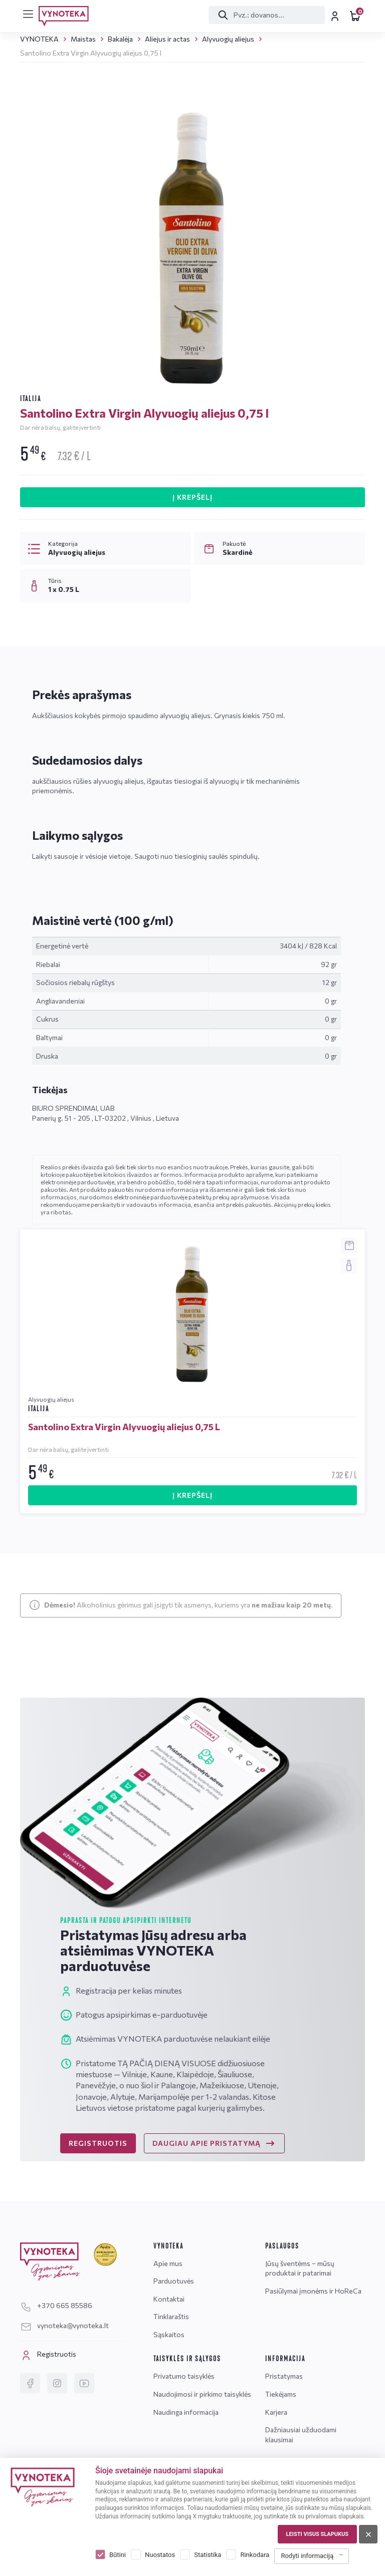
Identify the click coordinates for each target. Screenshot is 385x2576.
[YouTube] (84, 2383)
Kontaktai (168, 2299)
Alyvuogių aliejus (228, 39)
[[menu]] (28, 14)
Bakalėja (120, 39)
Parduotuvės (173, 2281)
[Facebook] (30, 2383)
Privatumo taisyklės (184, 2376)
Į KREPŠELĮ (192, 497)
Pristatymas (284, 2376)
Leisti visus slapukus (317, 2534)
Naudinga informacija (186, 2412)
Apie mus (167, 2263)
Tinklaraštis (171, 2316)
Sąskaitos (168, 2334)
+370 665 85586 (56, 2305)
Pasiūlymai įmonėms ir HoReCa (313, 2291)
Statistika (207, 2554)
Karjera (276, 2412)
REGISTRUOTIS (98, 2143)
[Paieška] (264, 15)
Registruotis (48, 2355)
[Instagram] (57, 2383)
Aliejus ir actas (167, 39)
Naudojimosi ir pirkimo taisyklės (202, 2394)
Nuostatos (160, 2554)
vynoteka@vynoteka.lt (64, 2325)
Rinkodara (254, 2554)
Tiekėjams (280, 2394)
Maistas (83, 39)
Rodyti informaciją (307, 2555)
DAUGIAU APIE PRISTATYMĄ (214, 2143)
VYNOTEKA (39, 39)
